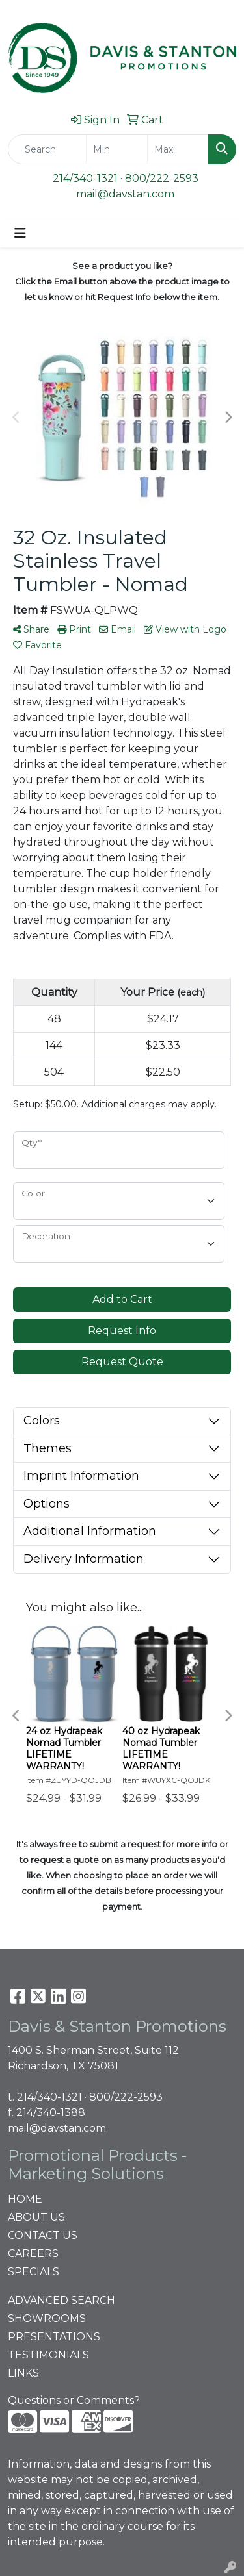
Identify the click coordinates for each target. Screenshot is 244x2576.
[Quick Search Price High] (178, 149)
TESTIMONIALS (48, 2355)
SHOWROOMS (47, 2318)
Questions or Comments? (74, 2400)
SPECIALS (33, 2272)
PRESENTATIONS (54, 2336)
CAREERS (33, 2253)
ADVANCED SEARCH (61, 2300)
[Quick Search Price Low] (117, 149)
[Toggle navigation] (20, 233)
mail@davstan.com (125, 194)
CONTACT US (42, 2235)
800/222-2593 (161, 178)
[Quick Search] (47, 149)
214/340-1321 (85, 178)
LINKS (23, 2373)
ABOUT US (36, 2217)
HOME (25, 2199)
